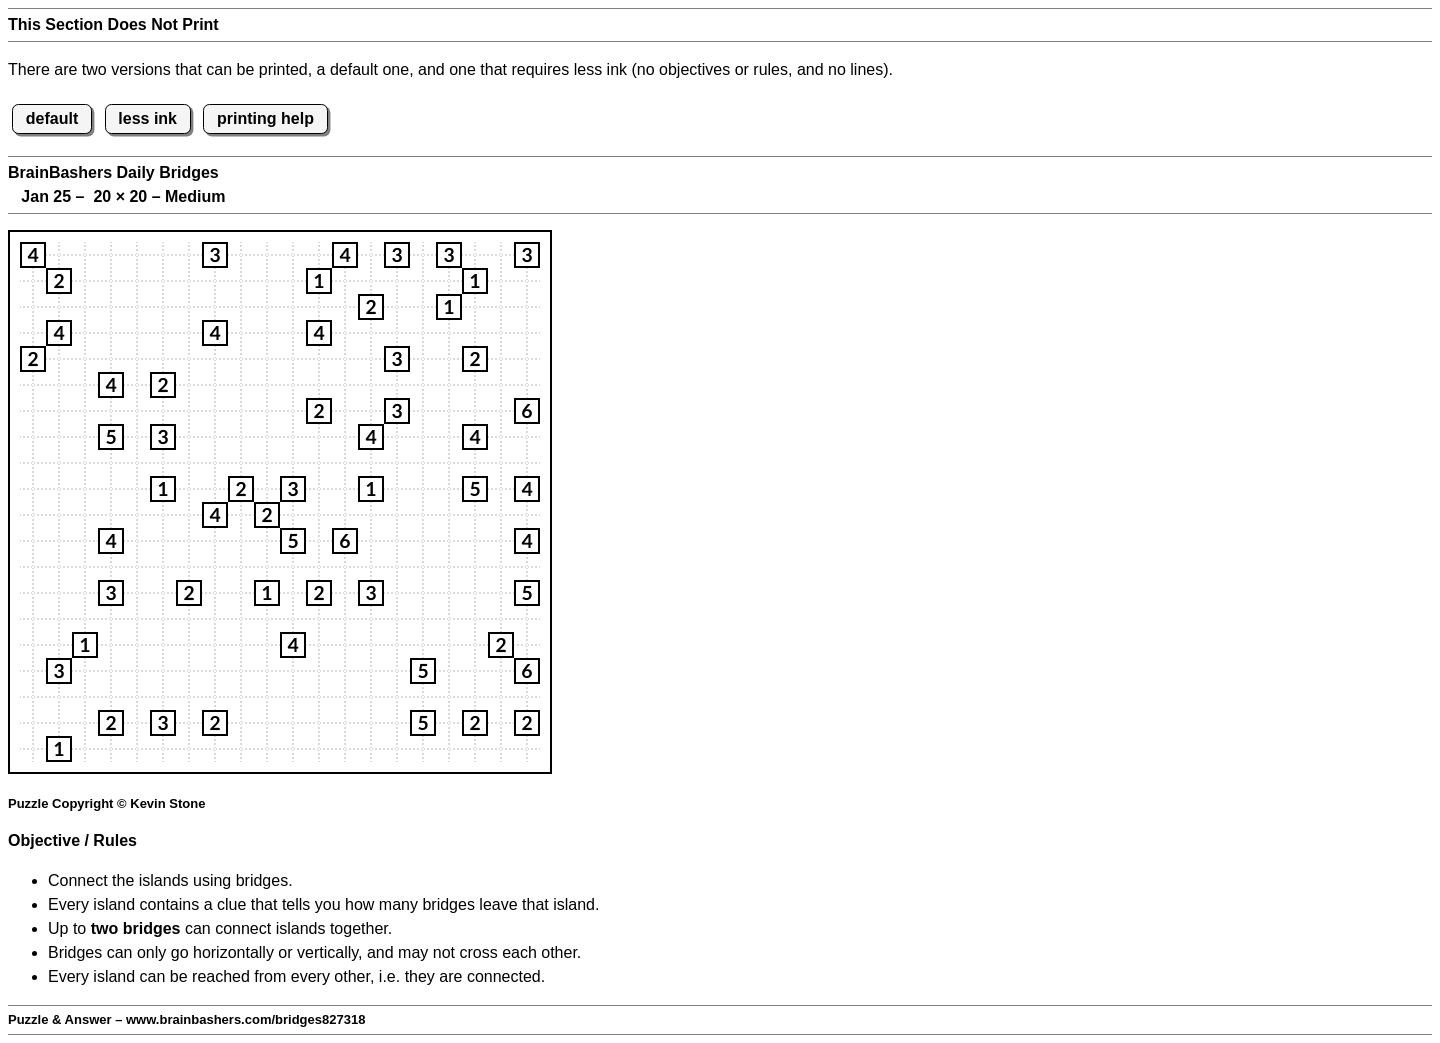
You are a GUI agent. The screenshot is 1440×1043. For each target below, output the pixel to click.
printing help (265, 118)
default (52, 118)
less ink (147, 118)
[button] (33, 255)
